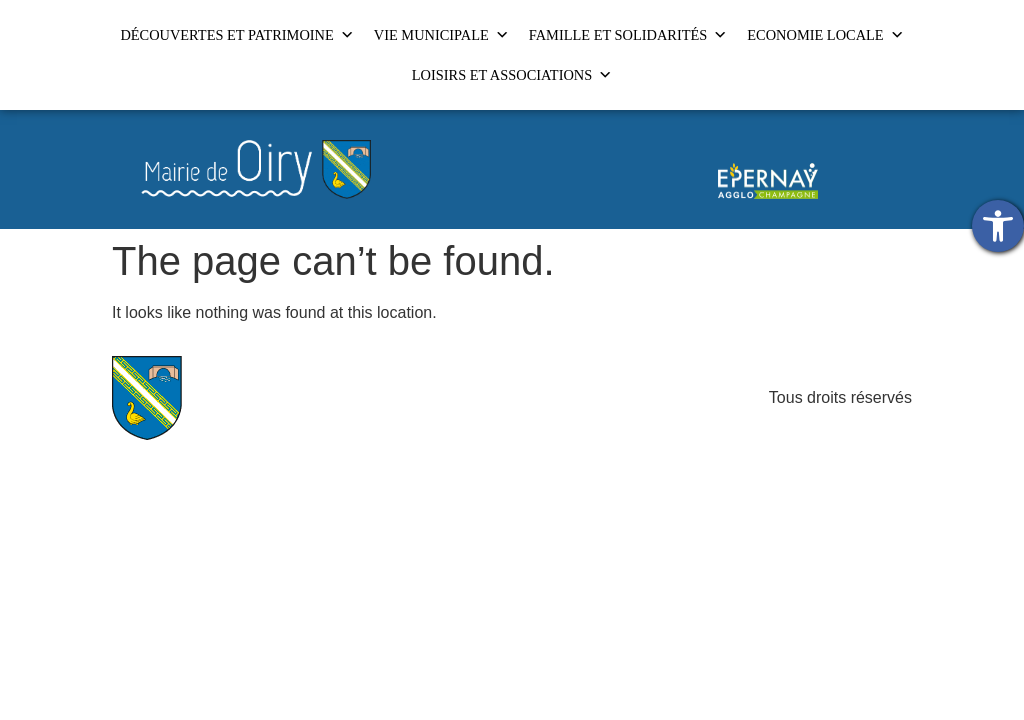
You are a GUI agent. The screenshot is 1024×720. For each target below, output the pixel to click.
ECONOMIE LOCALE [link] (825, 35)
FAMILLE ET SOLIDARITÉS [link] (628, 35)
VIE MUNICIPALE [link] (441, 35)
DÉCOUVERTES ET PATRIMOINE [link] (236, 35)
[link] (998, 226)
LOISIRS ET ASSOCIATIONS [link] (512, 75)
